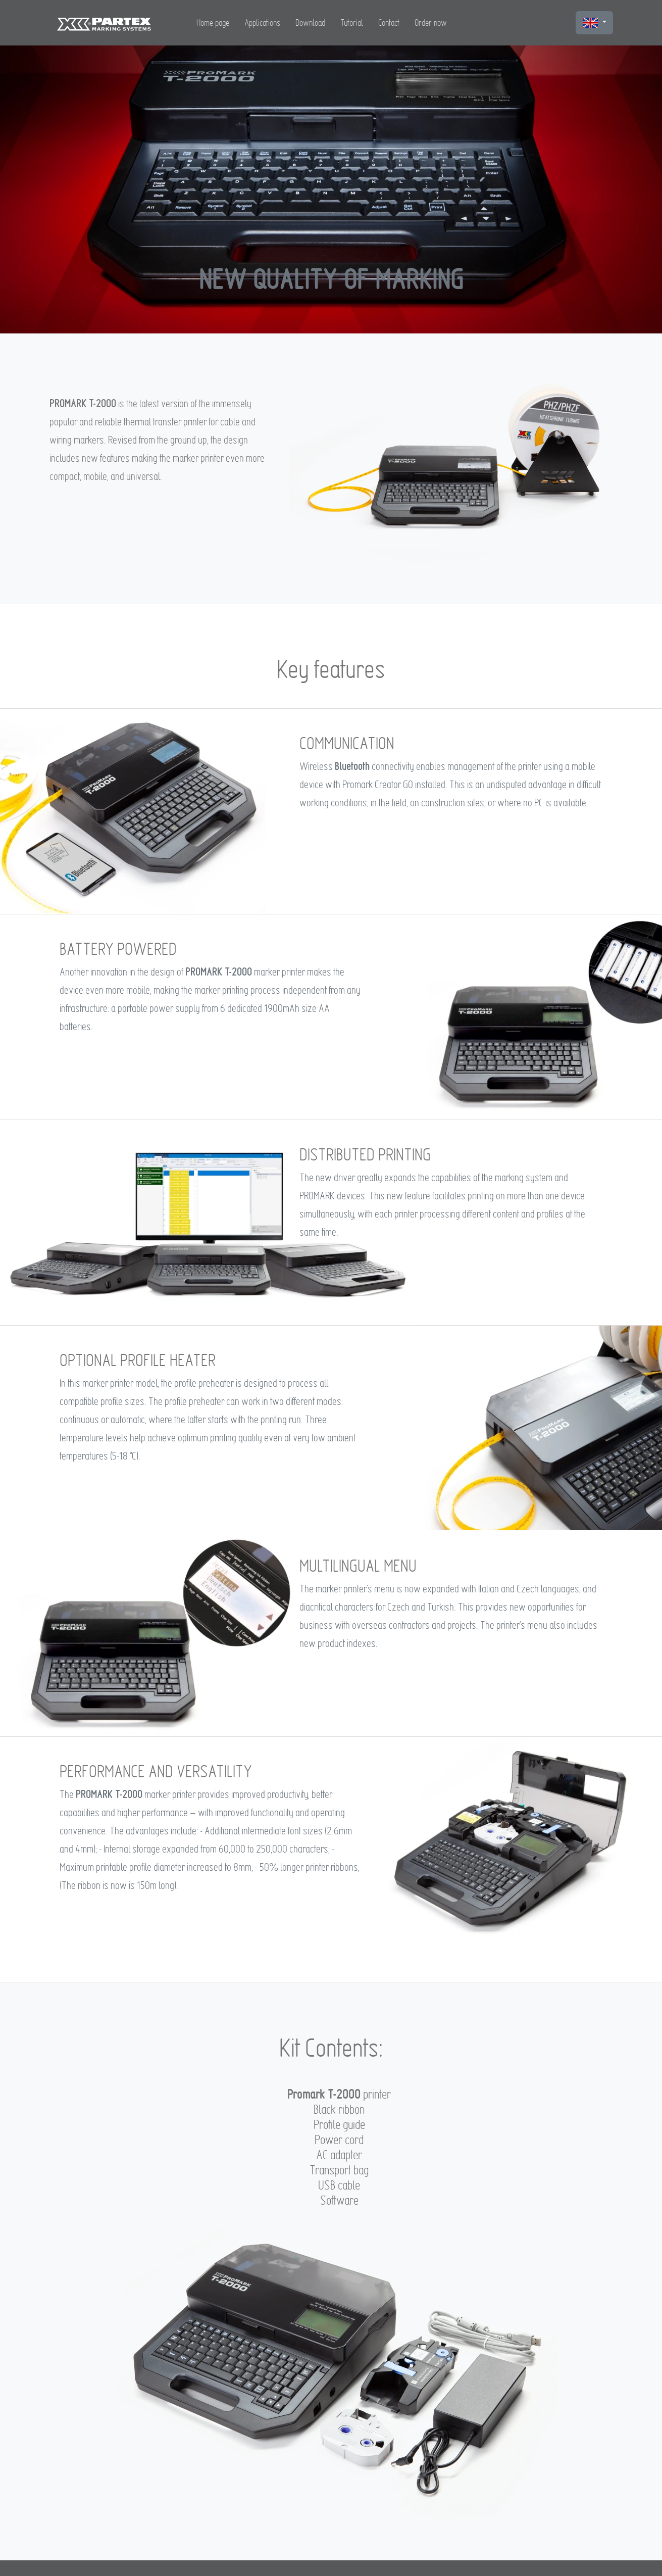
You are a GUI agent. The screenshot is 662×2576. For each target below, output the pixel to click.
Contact (388, 22)
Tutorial (351, 22)
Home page (212, 22)
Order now (431, 22)
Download (310, 22)
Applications (262, 22)
